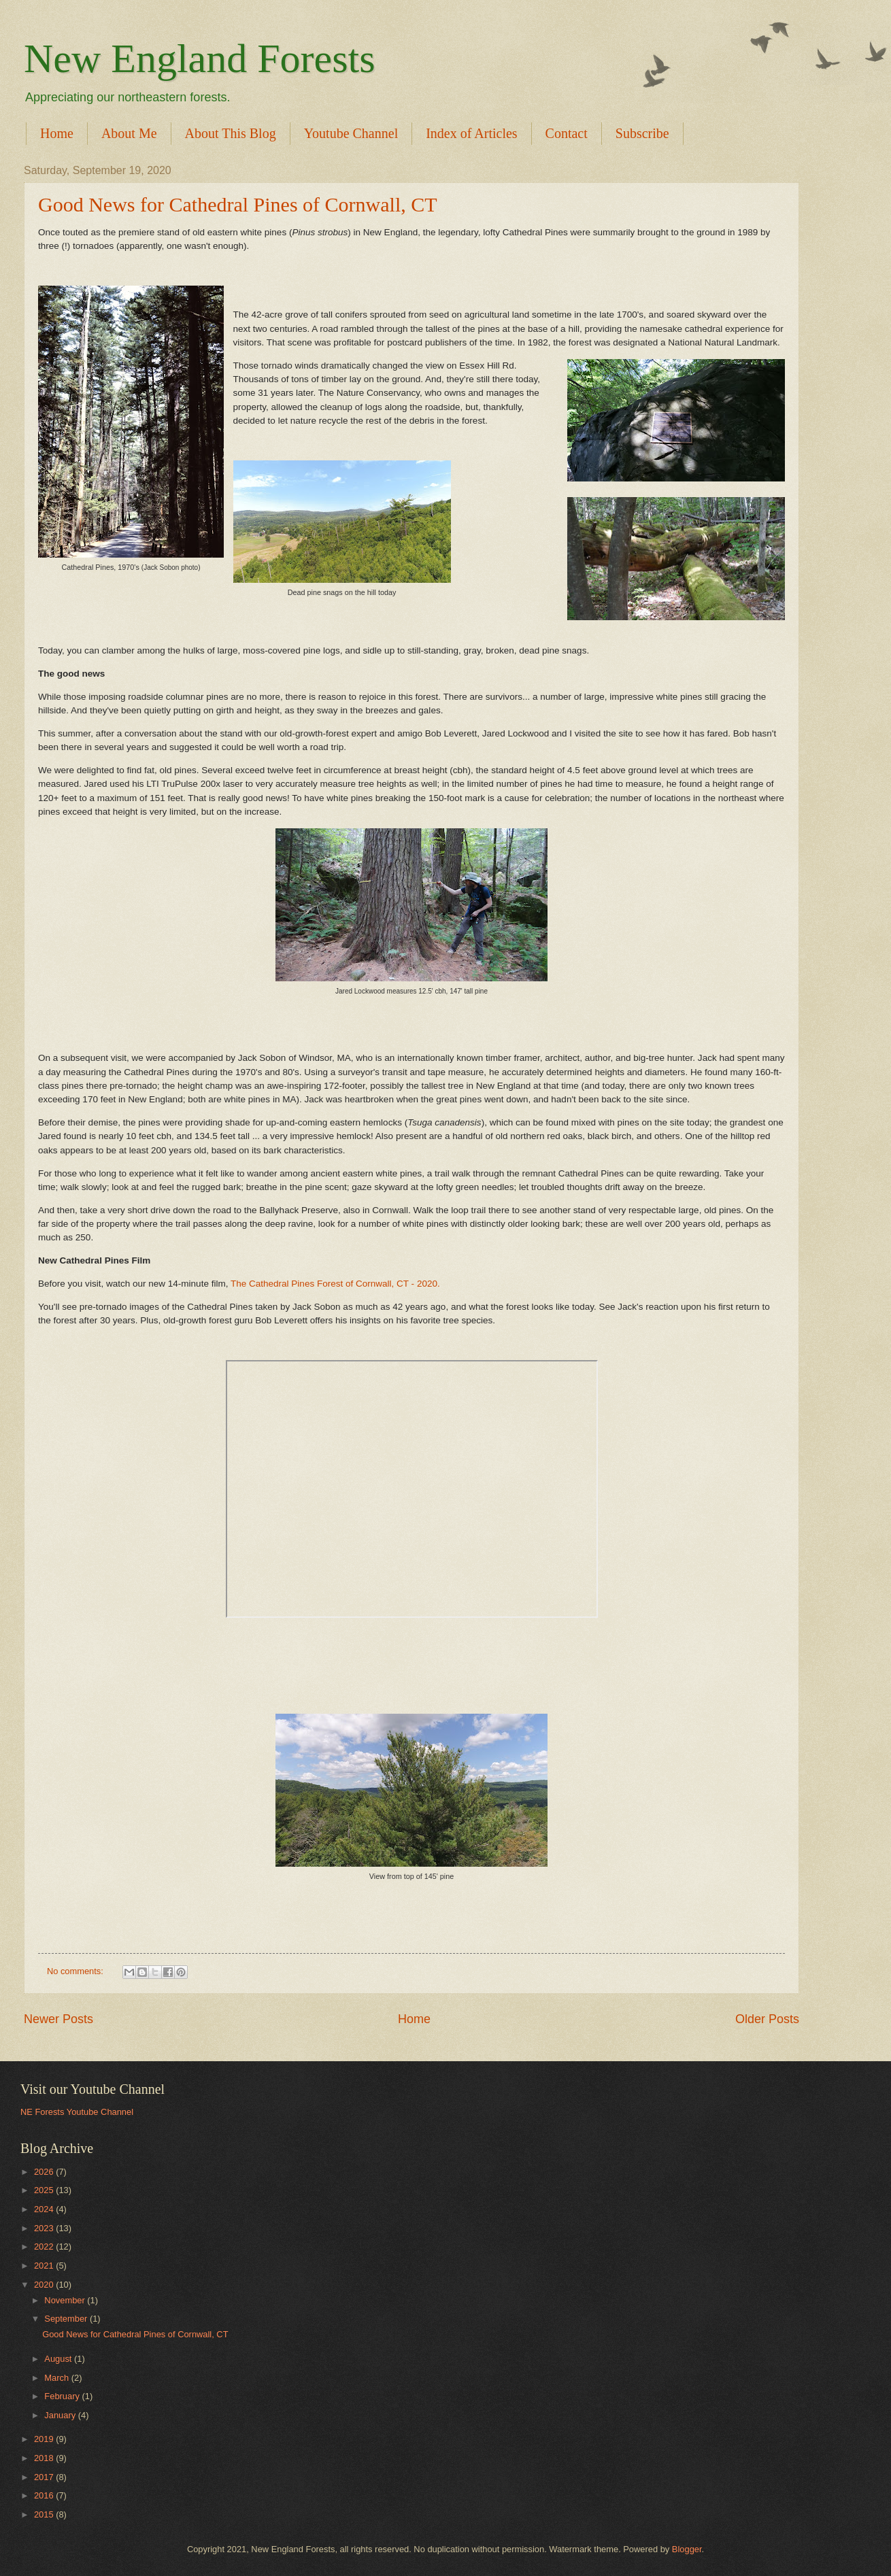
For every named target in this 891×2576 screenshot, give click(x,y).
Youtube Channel (351, 133)
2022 (45, 2246)
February (63, 2396)
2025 (45, 2190)
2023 (45, 2228)
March (57, 2378)
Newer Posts (58, 2019)
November (65, 2300)
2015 (45, 2514)
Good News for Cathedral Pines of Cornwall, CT (237, 204)
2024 (45, 2209)
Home (56, 133)
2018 (45, 2458)
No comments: (76, 1971)
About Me (129, 133)
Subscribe (642, 133)
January (61, 2415)
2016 (45, 2495)
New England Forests (199, 58)
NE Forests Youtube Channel (76, 2112)
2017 (45, 2477)
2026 (45, 2172)
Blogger (687, 2549)
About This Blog (230, 133)
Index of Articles (471, 133)
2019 (45, 2439)
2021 (45, 2265)
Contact (566, 133)
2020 (45, 2285)
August (59, 2359)
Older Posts (767, 2019)
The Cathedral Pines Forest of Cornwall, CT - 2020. (335, 1283)
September (67, 2319)
